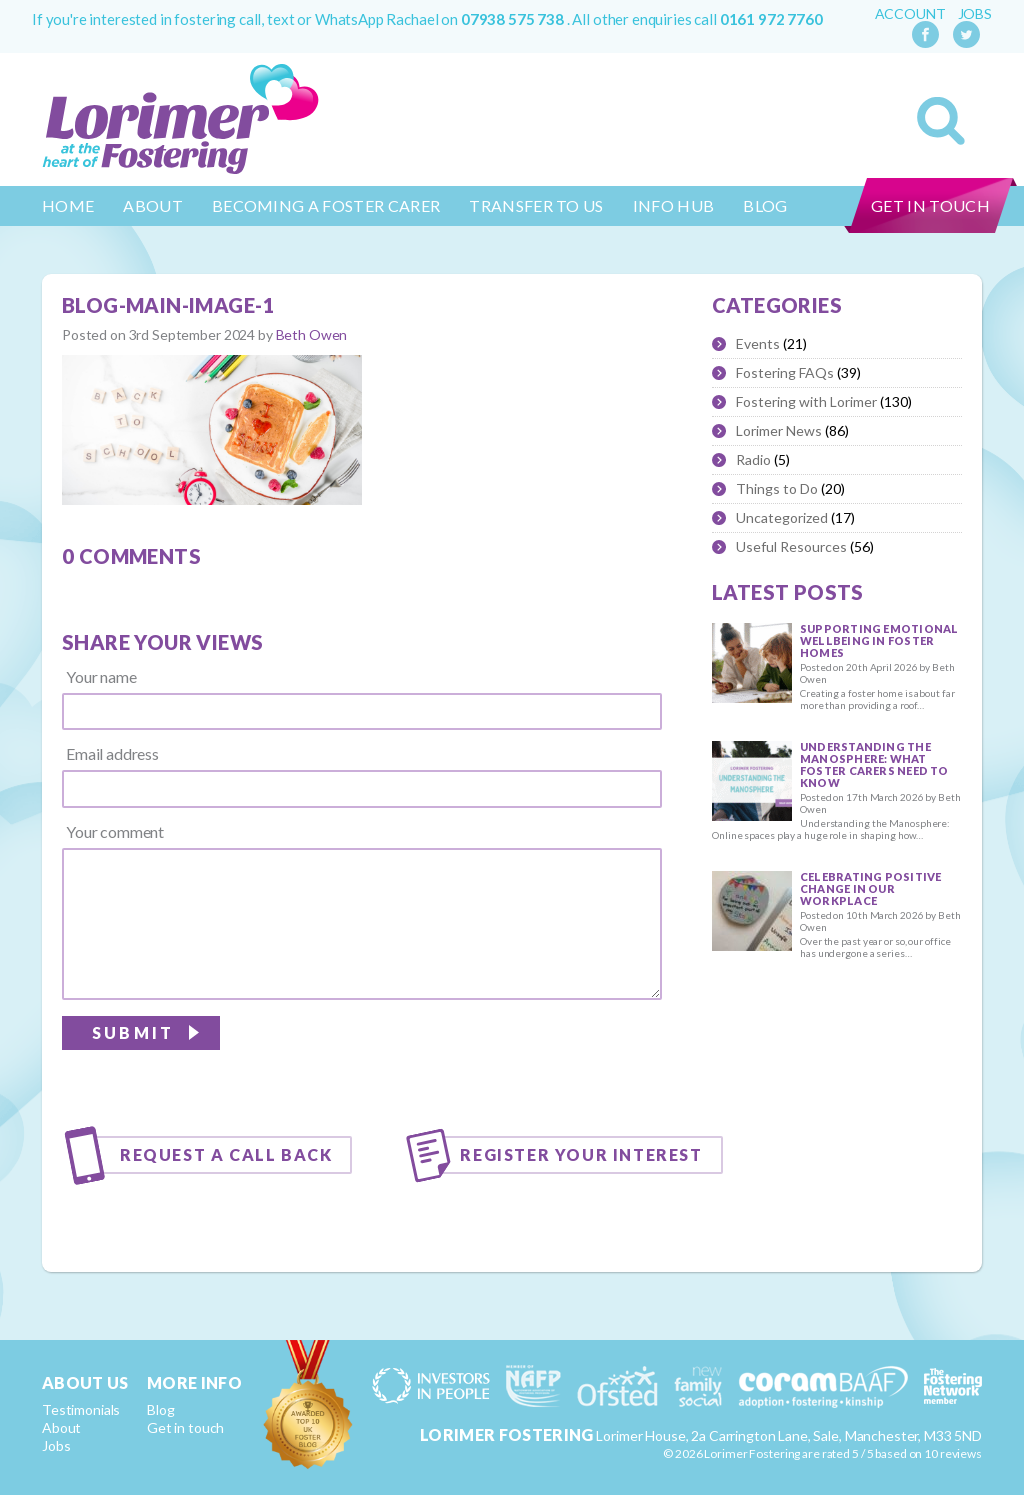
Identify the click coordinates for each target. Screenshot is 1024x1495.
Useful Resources (791, 546)
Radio (753, 459)
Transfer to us (536, 205)
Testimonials (81, 1409)
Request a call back (226, 1154)
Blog (765, 205)
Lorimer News (779, 430)
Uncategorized (782, 517)
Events (758, 343)
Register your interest (581, 1154)
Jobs (975, 14)
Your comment (115, 832)
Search (941, 121)
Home (68, 205)
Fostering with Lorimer (806, 401)
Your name (101, 677)
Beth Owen (312, 334)
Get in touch (930, 205)
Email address (112, 754)
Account (910, 14)
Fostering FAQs (785, 372)
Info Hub (674, 205)
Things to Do (777, 488)
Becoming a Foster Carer (326, 205)
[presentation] (510, 1057)
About (153, 205)
